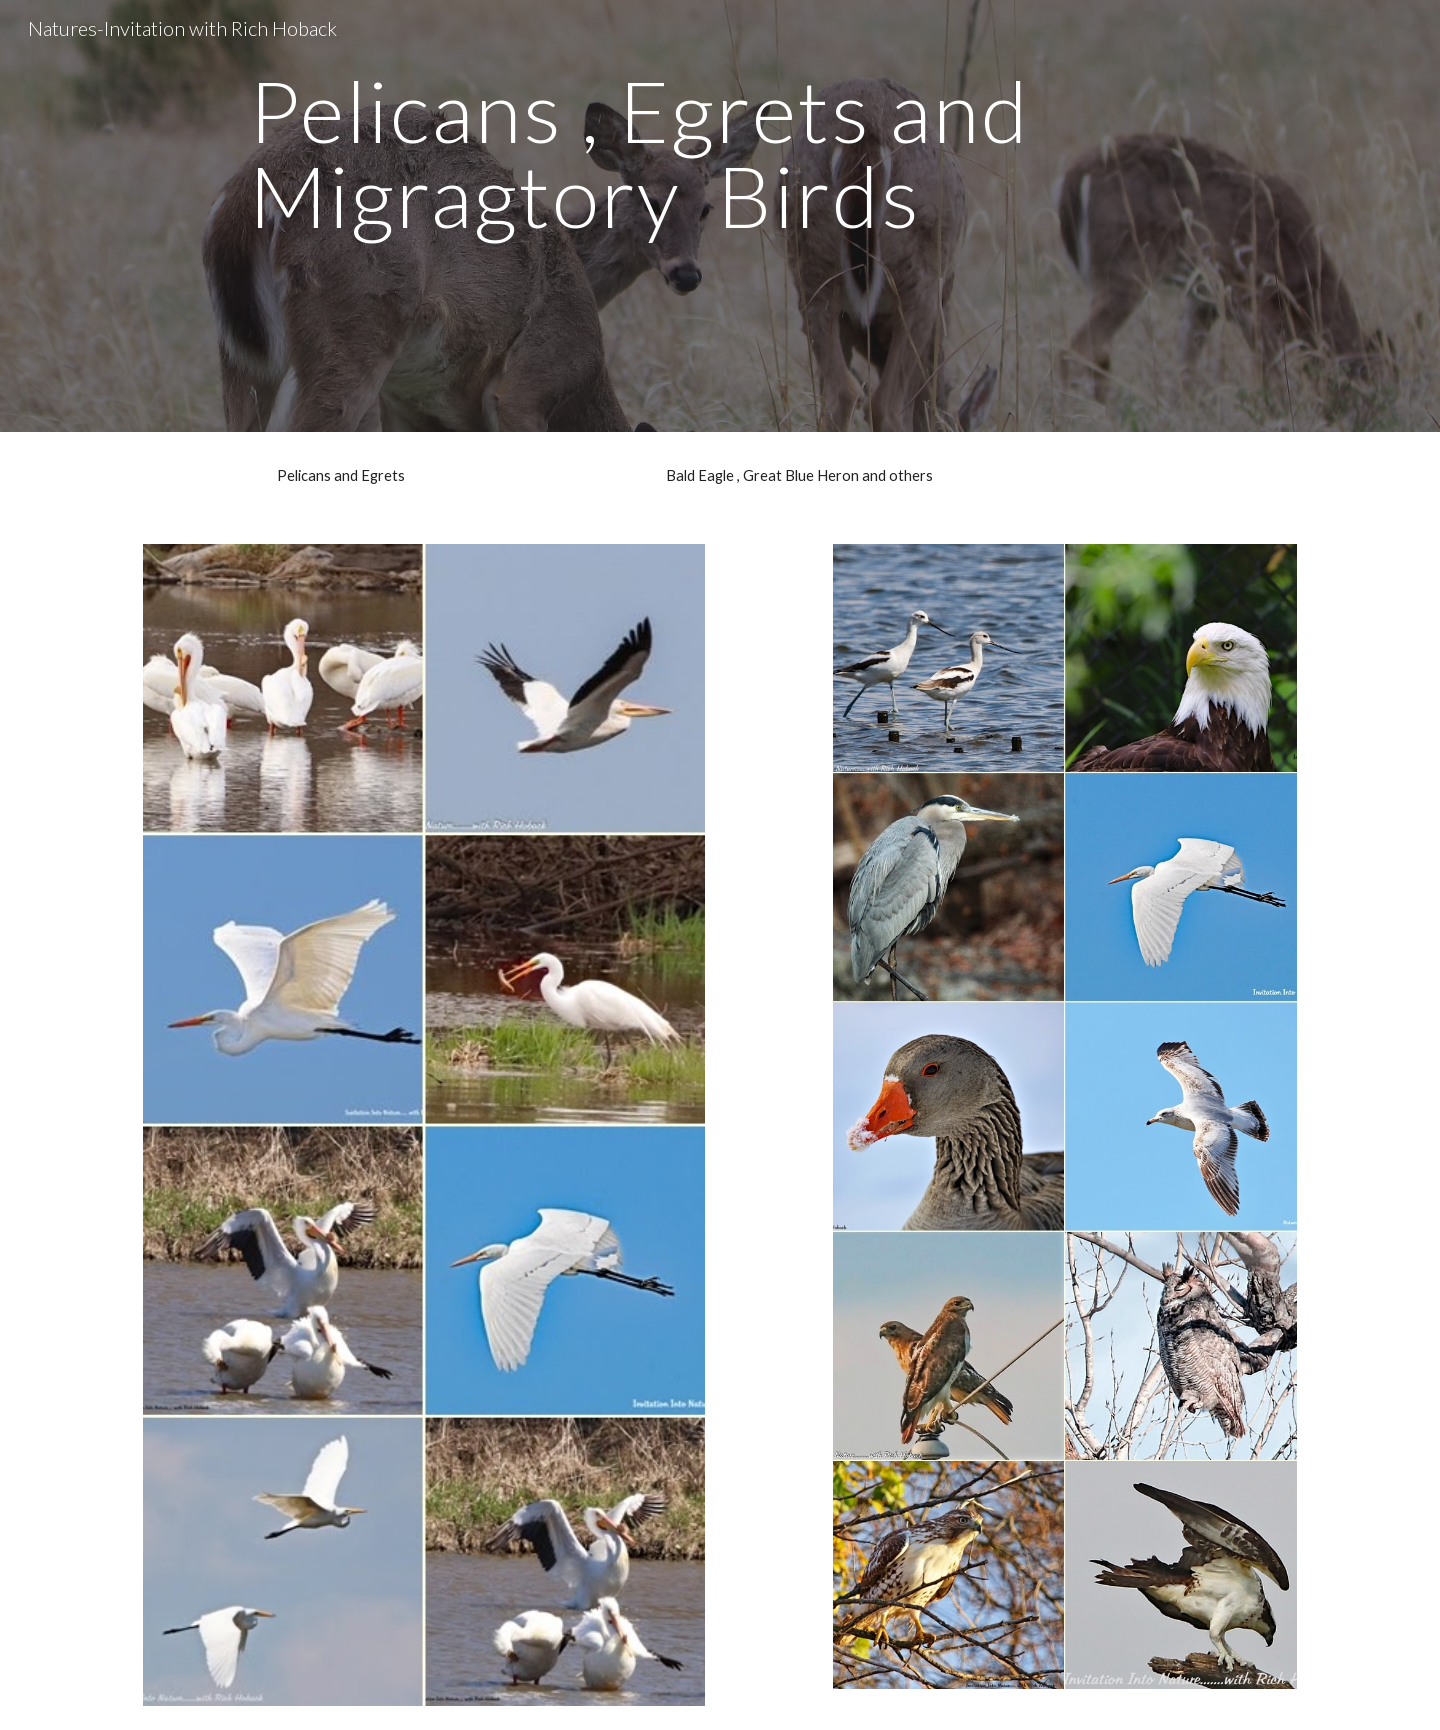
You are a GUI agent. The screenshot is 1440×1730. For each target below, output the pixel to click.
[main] (719, 216)
